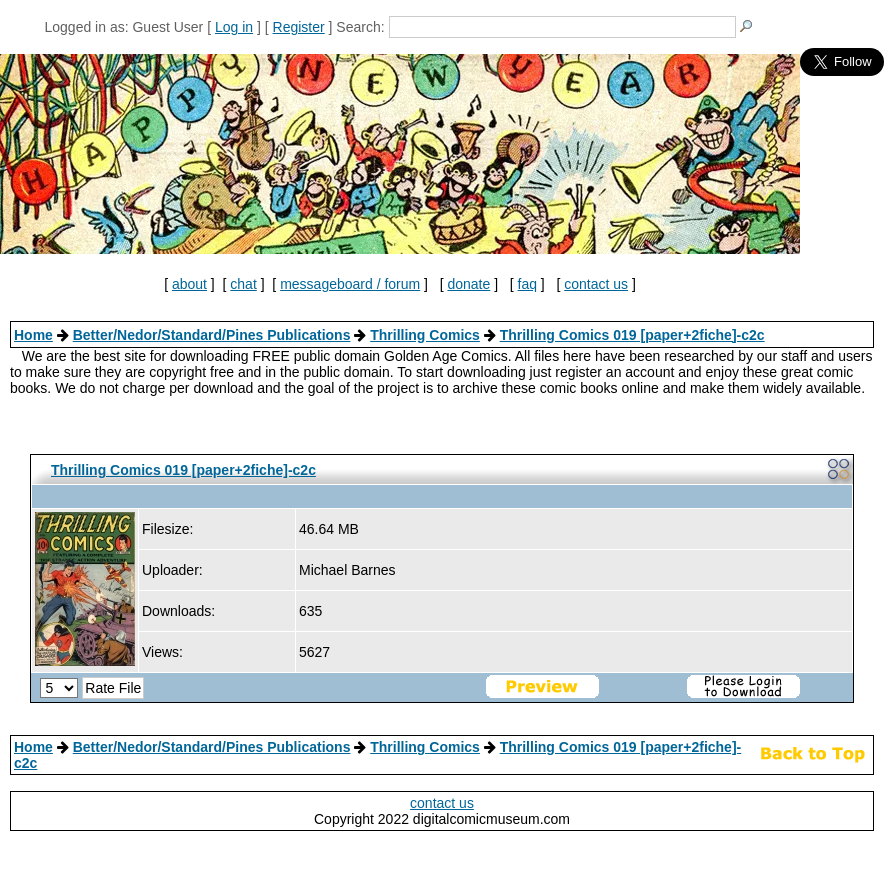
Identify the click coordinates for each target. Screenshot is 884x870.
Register (299, 27)
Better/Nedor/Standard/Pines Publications (212, 335)
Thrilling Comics (425, 335)
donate (468, 284)
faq (527, 284)
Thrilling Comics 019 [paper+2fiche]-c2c (632, 335)
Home (33, 335)
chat (243, 284)
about (189, 284)
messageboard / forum (350, 284)
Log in (234, 27)
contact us (596, 284)
